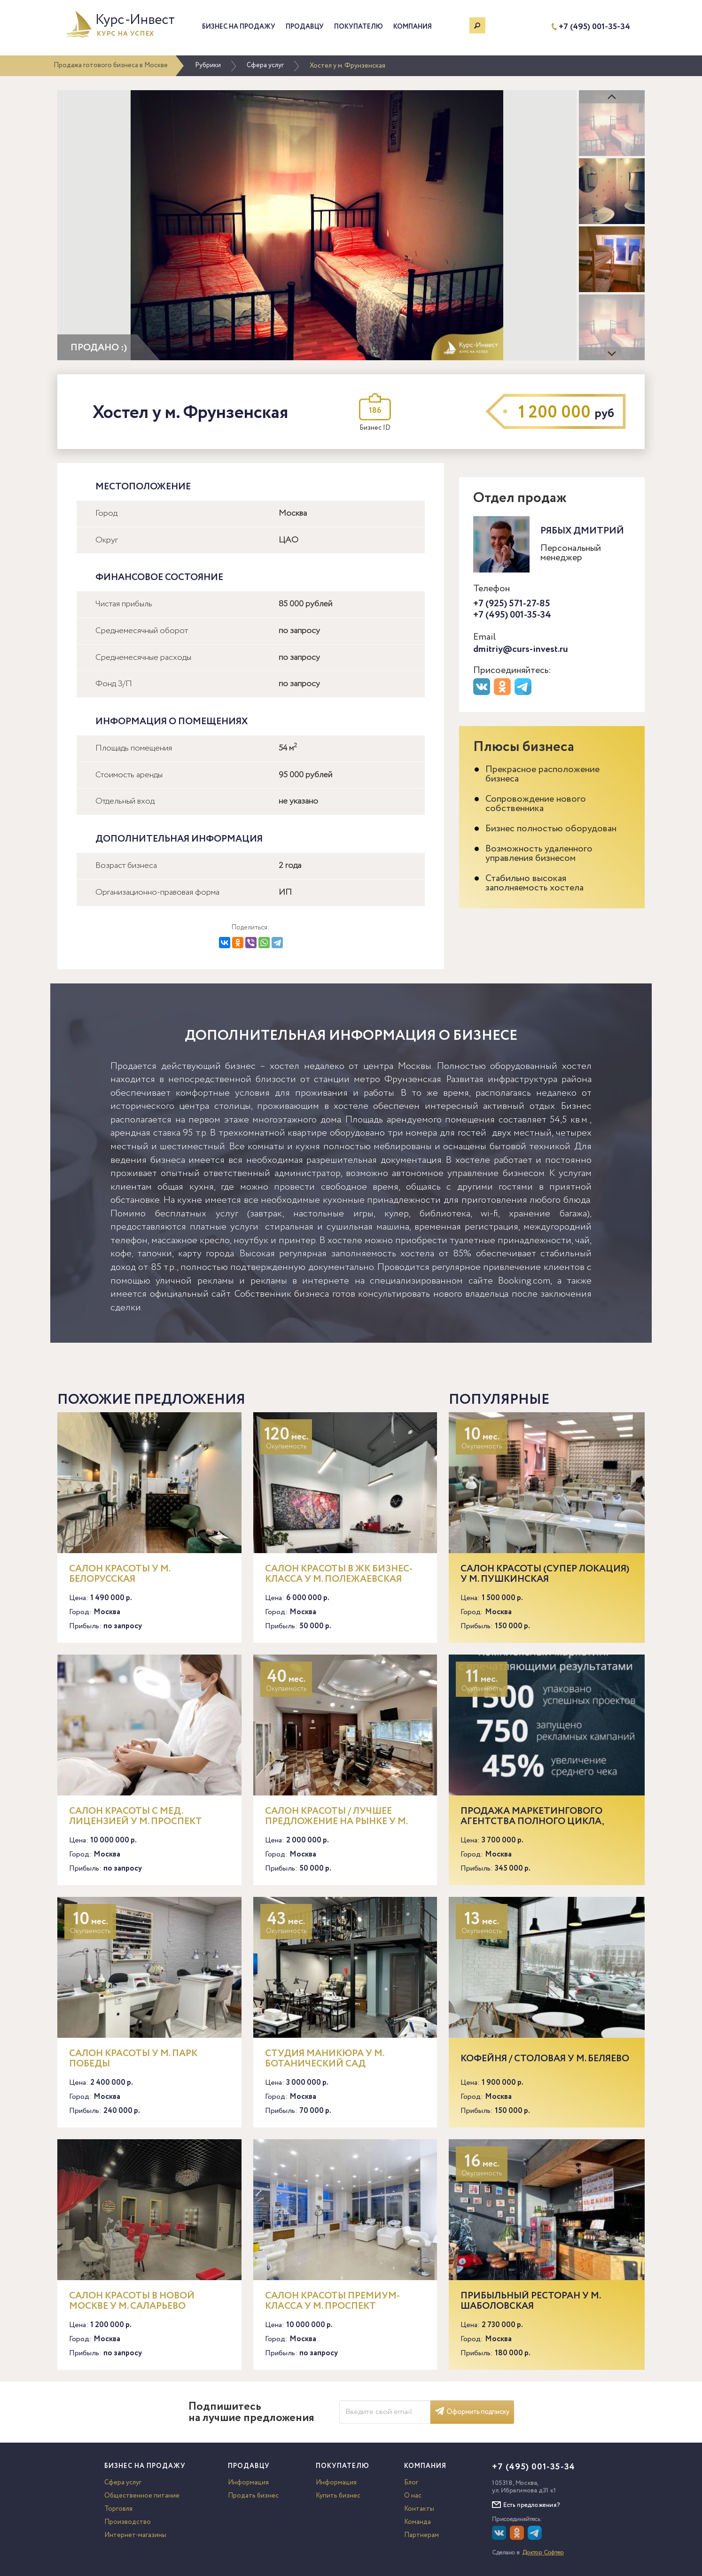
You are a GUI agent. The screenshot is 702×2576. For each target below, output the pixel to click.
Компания (412, 26)
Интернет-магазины (135, 2535)
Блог (411, 2482)
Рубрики (208, 65)
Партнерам (421, 2535)
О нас (412, 2495)
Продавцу (305, 26)
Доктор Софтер (543, 2552)
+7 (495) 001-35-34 (594, 27)
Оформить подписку (472, 2412)
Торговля (118, 2509)
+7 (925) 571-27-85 (511, 604)
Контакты (419, 2509)
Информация (248, 2482)
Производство (127, 2522)
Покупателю (358, 26)
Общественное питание (141, 2495)
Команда (417, 2522)
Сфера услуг (265, 65)
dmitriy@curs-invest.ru (520, 649)
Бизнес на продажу (238, 26)
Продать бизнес (253, 2495)
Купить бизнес (338, 2495)
